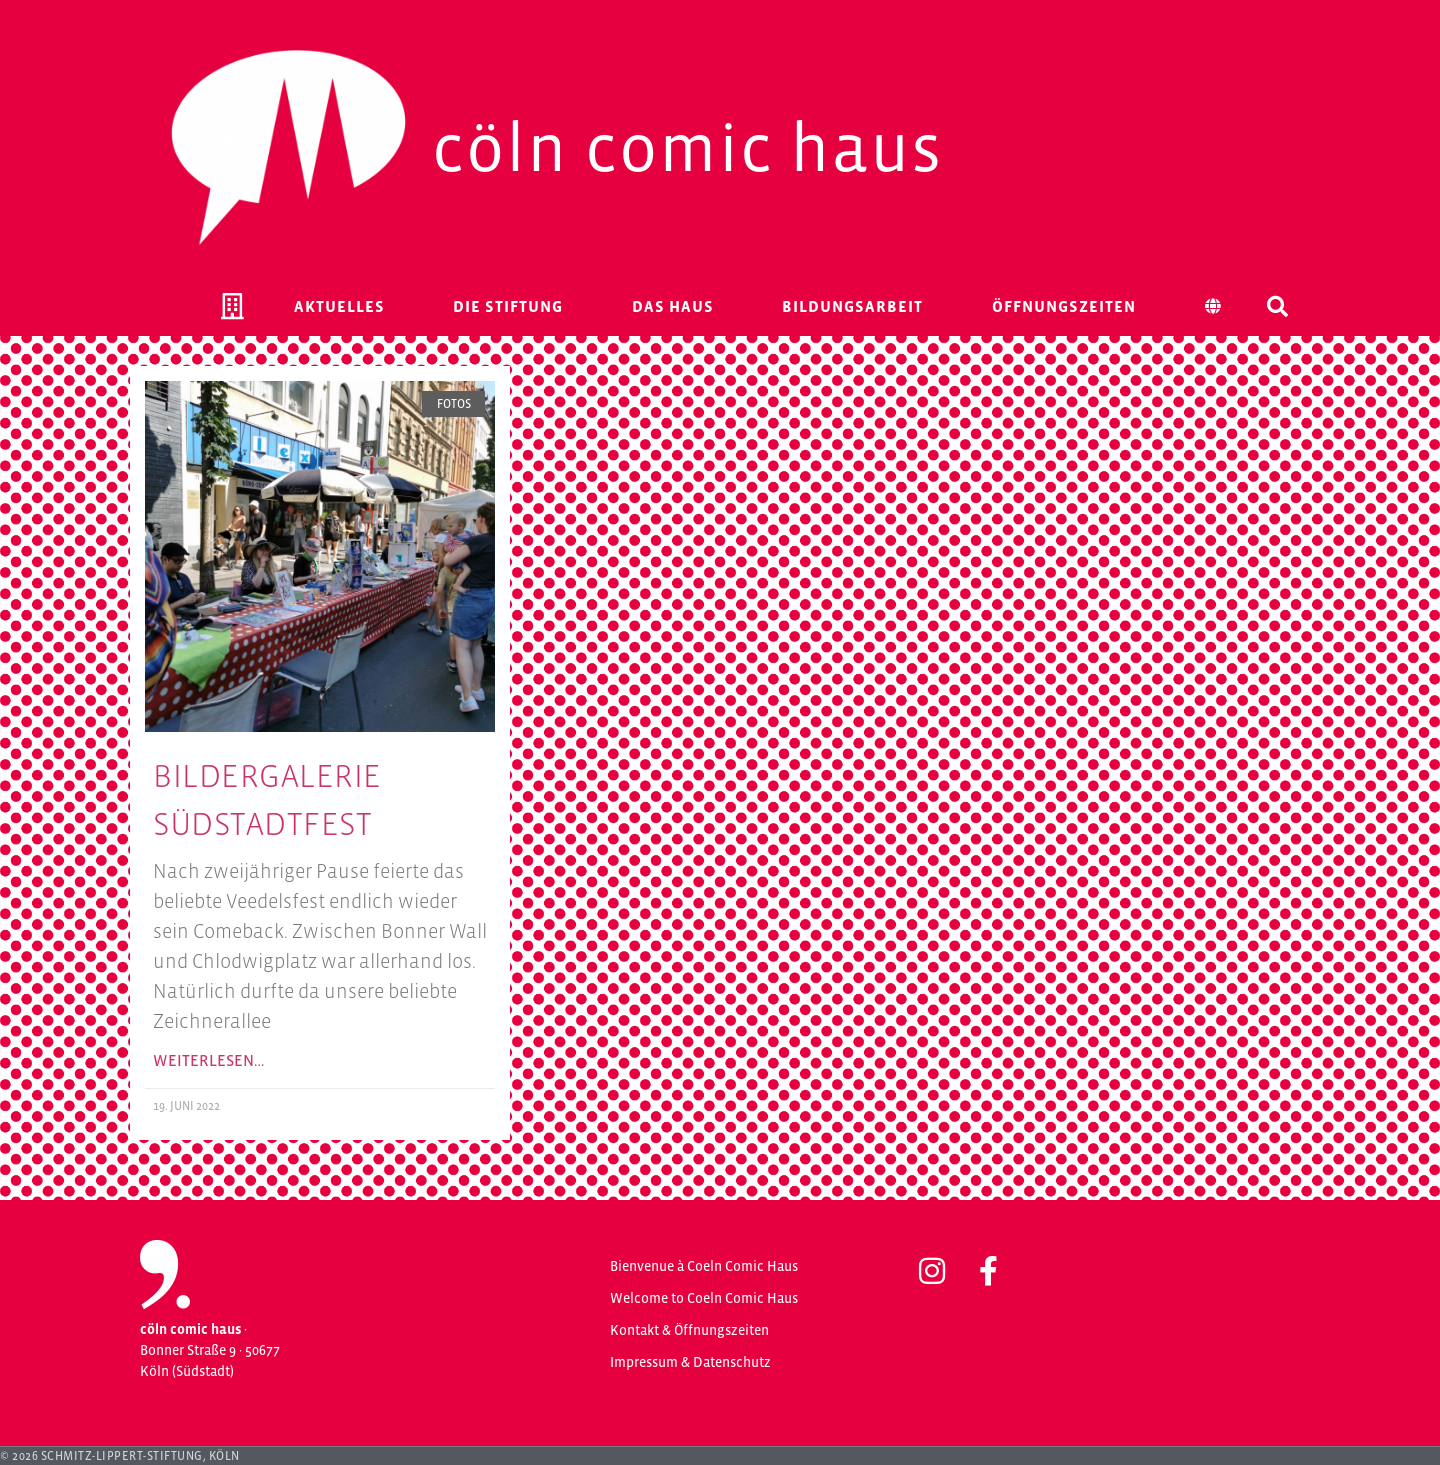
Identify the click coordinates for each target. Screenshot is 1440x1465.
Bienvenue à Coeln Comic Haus (704, 1266)
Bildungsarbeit (852, 306)
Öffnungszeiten (1064, 306)
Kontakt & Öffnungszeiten (689, 1330)
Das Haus (673, 306)
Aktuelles (339, 306)
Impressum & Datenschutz (690, 1362)
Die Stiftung (508, 306)
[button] (1277, 306)
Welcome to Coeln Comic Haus (704, 1298)
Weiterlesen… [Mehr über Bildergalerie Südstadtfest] (208, 1060)
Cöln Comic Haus (687, 148)
